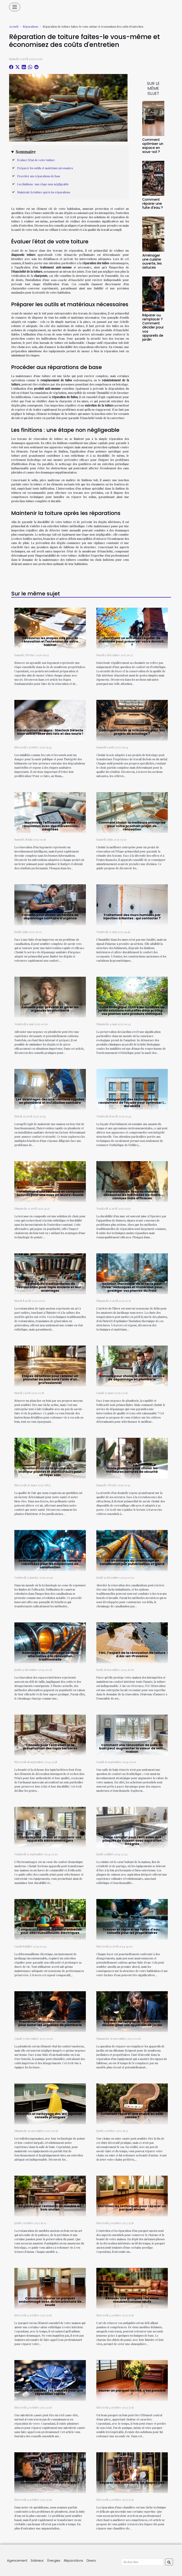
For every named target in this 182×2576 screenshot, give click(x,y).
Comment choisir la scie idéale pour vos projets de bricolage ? (132, 732)
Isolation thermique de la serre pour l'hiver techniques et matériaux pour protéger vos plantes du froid (132, 1287)
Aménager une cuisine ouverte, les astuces (152, 261)
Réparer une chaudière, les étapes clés (132, 2482)
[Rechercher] (142, 2562)
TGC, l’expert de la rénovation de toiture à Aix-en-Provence (132, 1654)
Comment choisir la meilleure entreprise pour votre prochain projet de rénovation (132, 825)
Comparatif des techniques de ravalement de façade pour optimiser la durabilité (132, 1102)
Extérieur (37, 2560)
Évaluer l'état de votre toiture (36, 160)
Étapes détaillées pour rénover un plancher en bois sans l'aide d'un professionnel (50, 1379)
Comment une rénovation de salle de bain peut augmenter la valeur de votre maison (132, 1748)
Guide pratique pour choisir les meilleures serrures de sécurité (132, 1470)
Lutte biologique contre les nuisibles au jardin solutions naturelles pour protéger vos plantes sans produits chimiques (132, 1010)
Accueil (13, 26)
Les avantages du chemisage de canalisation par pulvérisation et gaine (132, 1562)
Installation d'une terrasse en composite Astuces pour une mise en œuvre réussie (50, 1193)
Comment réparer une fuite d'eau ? (152, 203)
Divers (91, 2560)
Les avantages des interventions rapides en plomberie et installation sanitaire (50, 1101)
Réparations (30, 26)
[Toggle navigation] (14, 7)
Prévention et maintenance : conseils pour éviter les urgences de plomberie (50, 2023)
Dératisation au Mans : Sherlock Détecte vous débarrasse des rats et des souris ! (50, 732)
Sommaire (26, 152)
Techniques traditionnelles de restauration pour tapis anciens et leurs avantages (50, 1287)
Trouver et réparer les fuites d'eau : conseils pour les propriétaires (132, 1931)
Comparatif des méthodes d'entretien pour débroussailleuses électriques (50, 1931)
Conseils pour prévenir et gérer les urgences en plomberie (50, 1009)
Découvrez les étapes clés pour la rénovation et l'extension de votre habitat (50, 641)
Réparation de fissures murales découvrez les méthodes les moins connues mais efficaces (132, 1194)
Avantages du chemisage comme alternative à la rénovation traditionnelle (50, 1656)
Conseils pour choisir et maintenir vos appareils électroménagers (50, 1839)
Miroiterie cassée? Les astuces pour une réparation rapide (50, 2392)
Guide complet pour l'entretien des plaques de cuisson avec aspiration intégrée (132, 1840)
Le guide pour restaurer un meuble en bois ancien (50, 2208)
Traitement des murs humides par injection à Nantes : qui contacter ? (132, 916)
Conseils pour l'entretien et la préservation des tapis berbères (50, 1746)
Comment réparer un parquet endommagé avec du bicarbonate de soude (50, 2301)
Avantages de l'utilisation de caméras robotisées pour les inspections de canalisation (50, 1563)
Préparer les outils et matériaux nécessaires (45, 168)
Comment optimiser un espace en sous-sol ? (152, 145)
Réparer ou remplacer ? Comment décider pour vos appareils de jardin (153, 327)
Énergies (53, 2560)
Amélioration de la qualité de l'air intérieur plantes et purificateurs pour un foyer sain (50, 1471)
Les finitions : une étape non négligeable (43, 184)
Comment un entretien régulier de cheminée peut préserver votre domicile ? (132, 641)
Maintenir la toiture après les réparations (43, 192)
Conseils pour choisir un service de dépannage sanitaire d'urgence (50, 916)
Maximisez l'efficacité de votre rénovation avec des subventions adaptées (50, 825)
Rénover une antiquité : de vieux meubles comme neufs (132, 2300)
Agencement (17, 2560)
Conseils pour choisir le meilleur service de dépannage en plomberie (132, 1377)
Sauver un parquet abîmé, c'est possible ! (132, 2392)
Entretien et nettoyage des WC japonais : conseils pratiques (50, 2115)
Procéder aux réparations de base (38, 176)
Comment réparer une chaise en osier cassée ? (132, 2115)
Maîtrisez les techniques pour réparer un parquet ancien (132, 2208)
